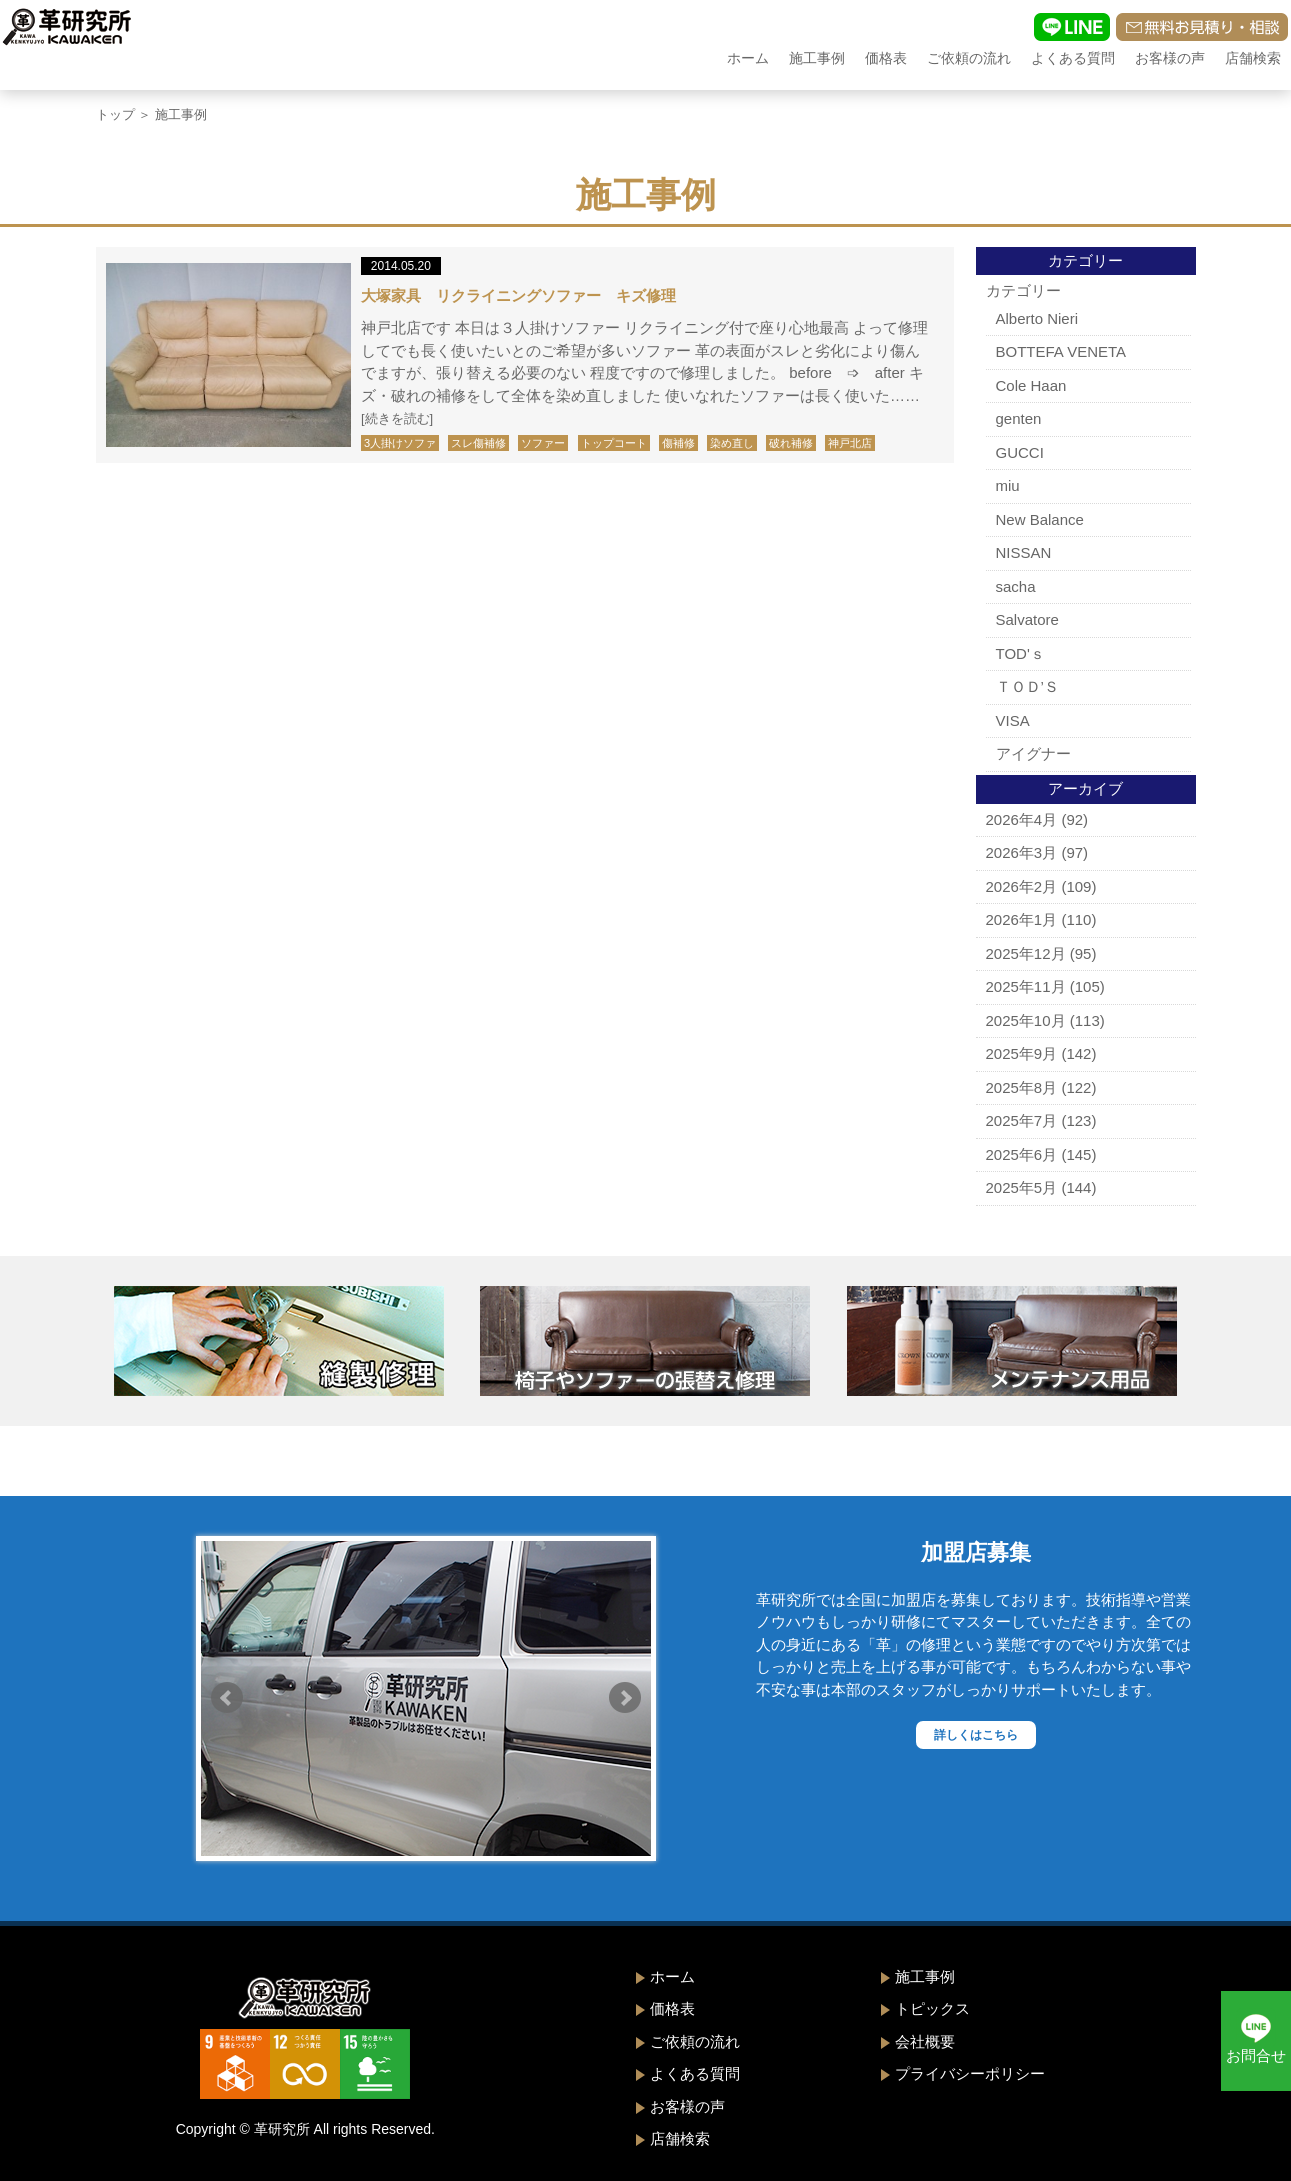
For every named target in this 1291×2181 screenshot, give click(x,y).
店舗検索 (1253, 58)
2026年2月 (1022, 886)
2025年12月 (1026, 953)
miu (1008, 485)
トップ (115, 114)
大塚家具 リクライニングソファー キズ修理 (518, 295)
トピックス (932, 2008)
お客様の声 (1170, 58)
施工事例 (817, 58)
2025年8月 (1022, 1087)
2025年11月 (1026, 986)
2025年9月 (1022, 1053)
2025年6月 (1022, 1154)
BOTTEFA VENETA (1061, 351)
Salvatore (1027, 619)
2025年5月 (1022, 1187)
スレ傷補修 (478, 443)
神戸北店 (850, 443)
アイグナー (1033, 753)
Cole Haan (1031, 385)
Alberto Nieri (1037, 318)
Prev (227, 1698)
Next (625, 1698)
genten (1019, 418)
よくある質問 (1073, 58)
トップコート (614, 443)
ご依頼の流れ (969, 58)
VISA (1013, 720)
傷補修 (678, 443)
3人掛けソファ (400, 443)
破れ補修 (791, 443)
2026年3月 (1022, 852)
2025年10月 (1026, 1020)
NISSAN (1024, 552)
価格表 (886, 58)
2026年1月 (1022, 919)
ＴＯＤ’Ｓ (1027, 686)
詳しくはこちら (976, 1735)
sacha (1016, 586)
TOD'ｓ (1020, 653)
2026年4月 (1022, 819)
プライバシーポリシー (970, 2073)
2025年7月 (1022, 1120)
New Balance (1040, 519)
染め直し (732, 443)
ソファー (543, 443)
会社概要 (925, 2041)
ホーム (748, 58)
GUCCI (1020, 452)
